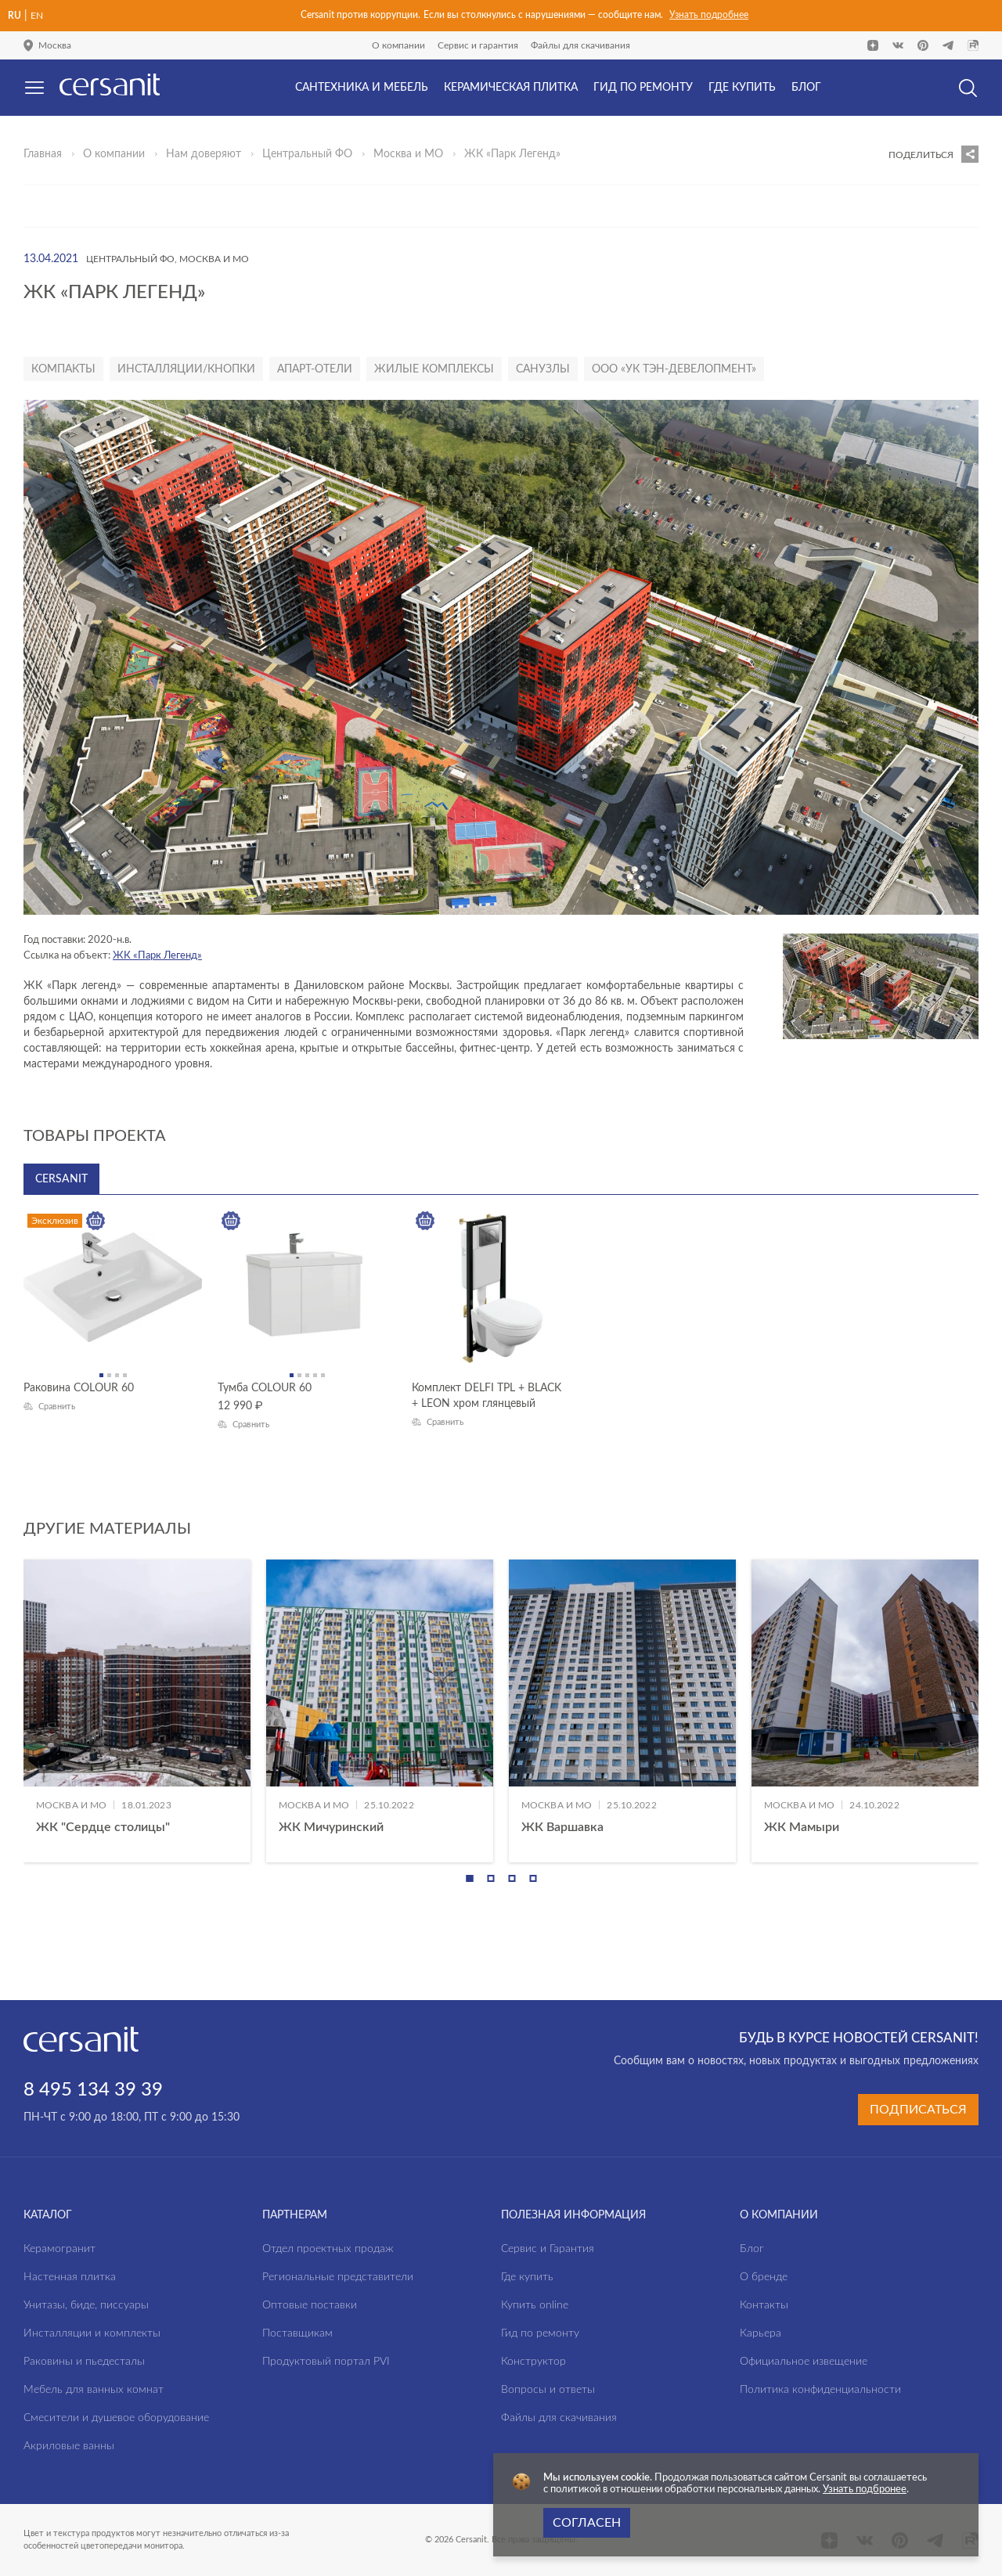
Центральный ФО (307, 154)
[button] (469, 1878)
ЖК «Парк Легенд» (157, 956)
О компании (398, 45)
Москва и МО (408, 154)
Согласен (587, 2523)
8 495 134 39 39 (93, 2090)
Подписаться (918, 2109)
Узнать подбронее (864, 2489)
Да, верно (77, 128)
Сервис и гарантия (478, 45)
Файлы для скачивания (580, 45)
